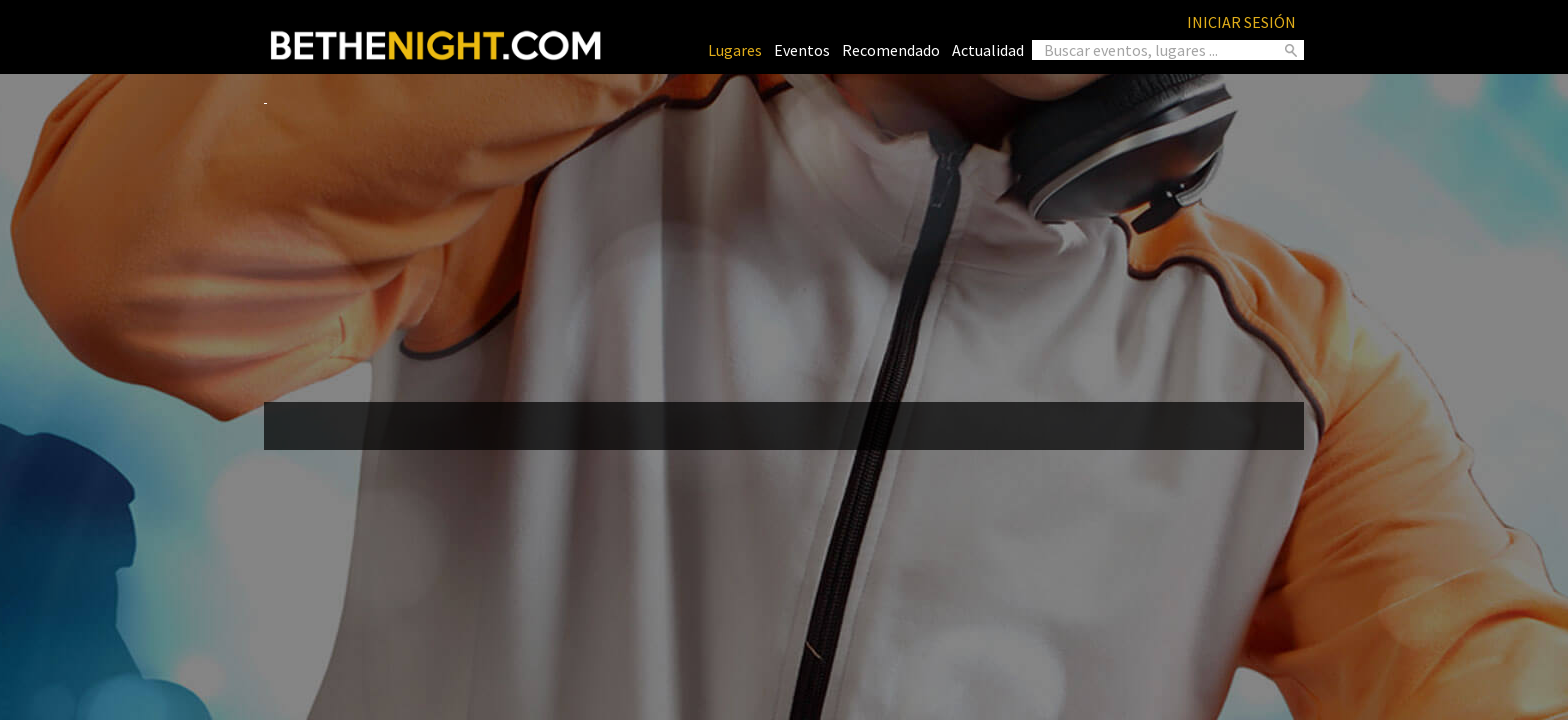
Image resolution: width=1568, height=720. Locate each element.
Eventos (802, 50)
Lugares (735, 50)
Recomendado (891, 50)
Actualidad (988, 50)
